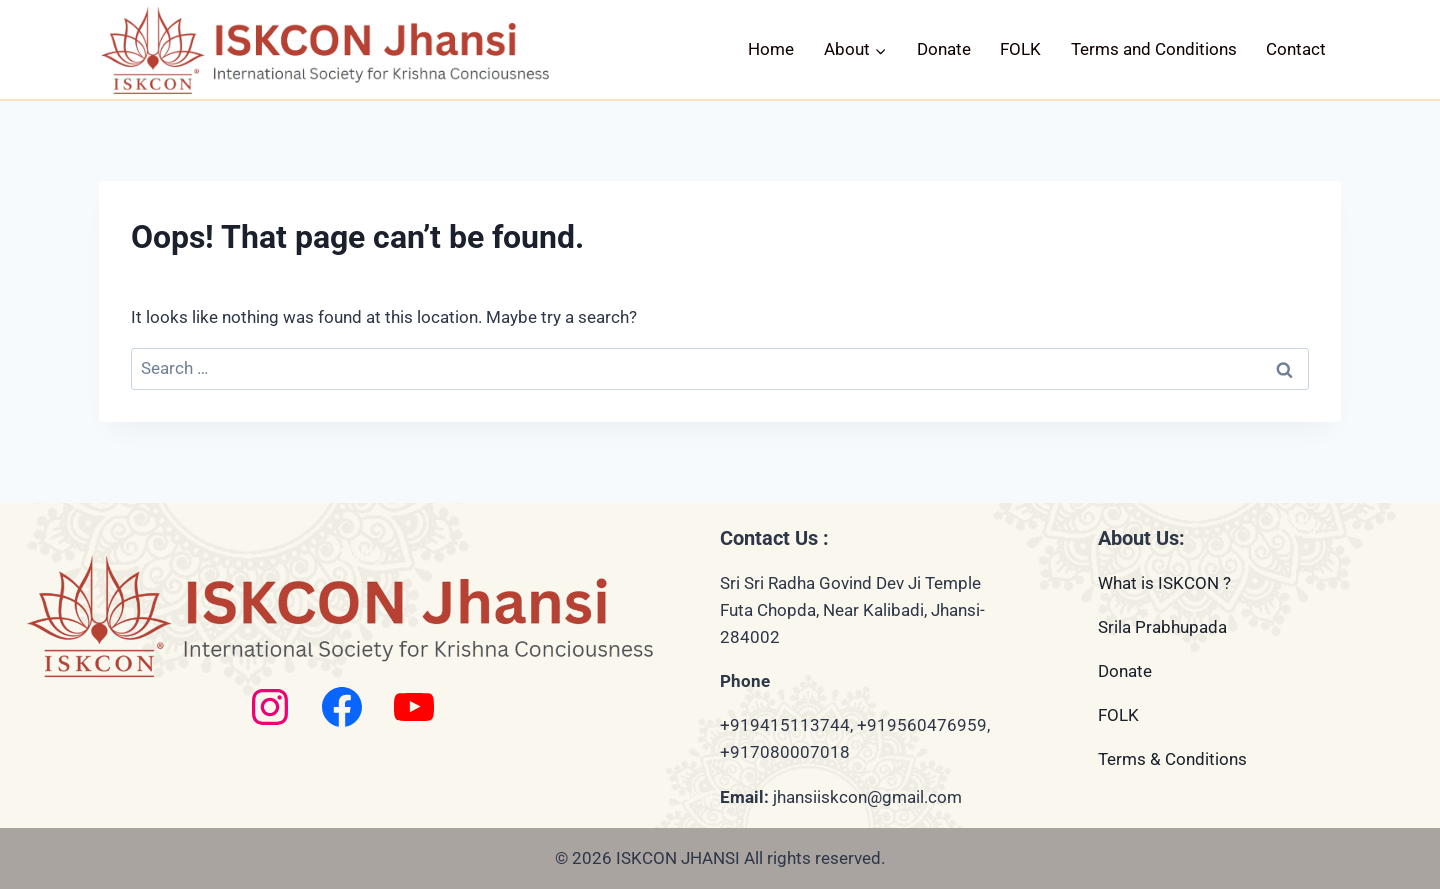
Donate (944, 49)
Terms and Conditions (1154, 49)
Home (771, 49)
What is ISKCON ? (1164, 583)
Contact (1296, 49)
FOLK (1020, 49)
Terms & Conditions (1172, 759)
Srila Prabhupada (1162, 627)
